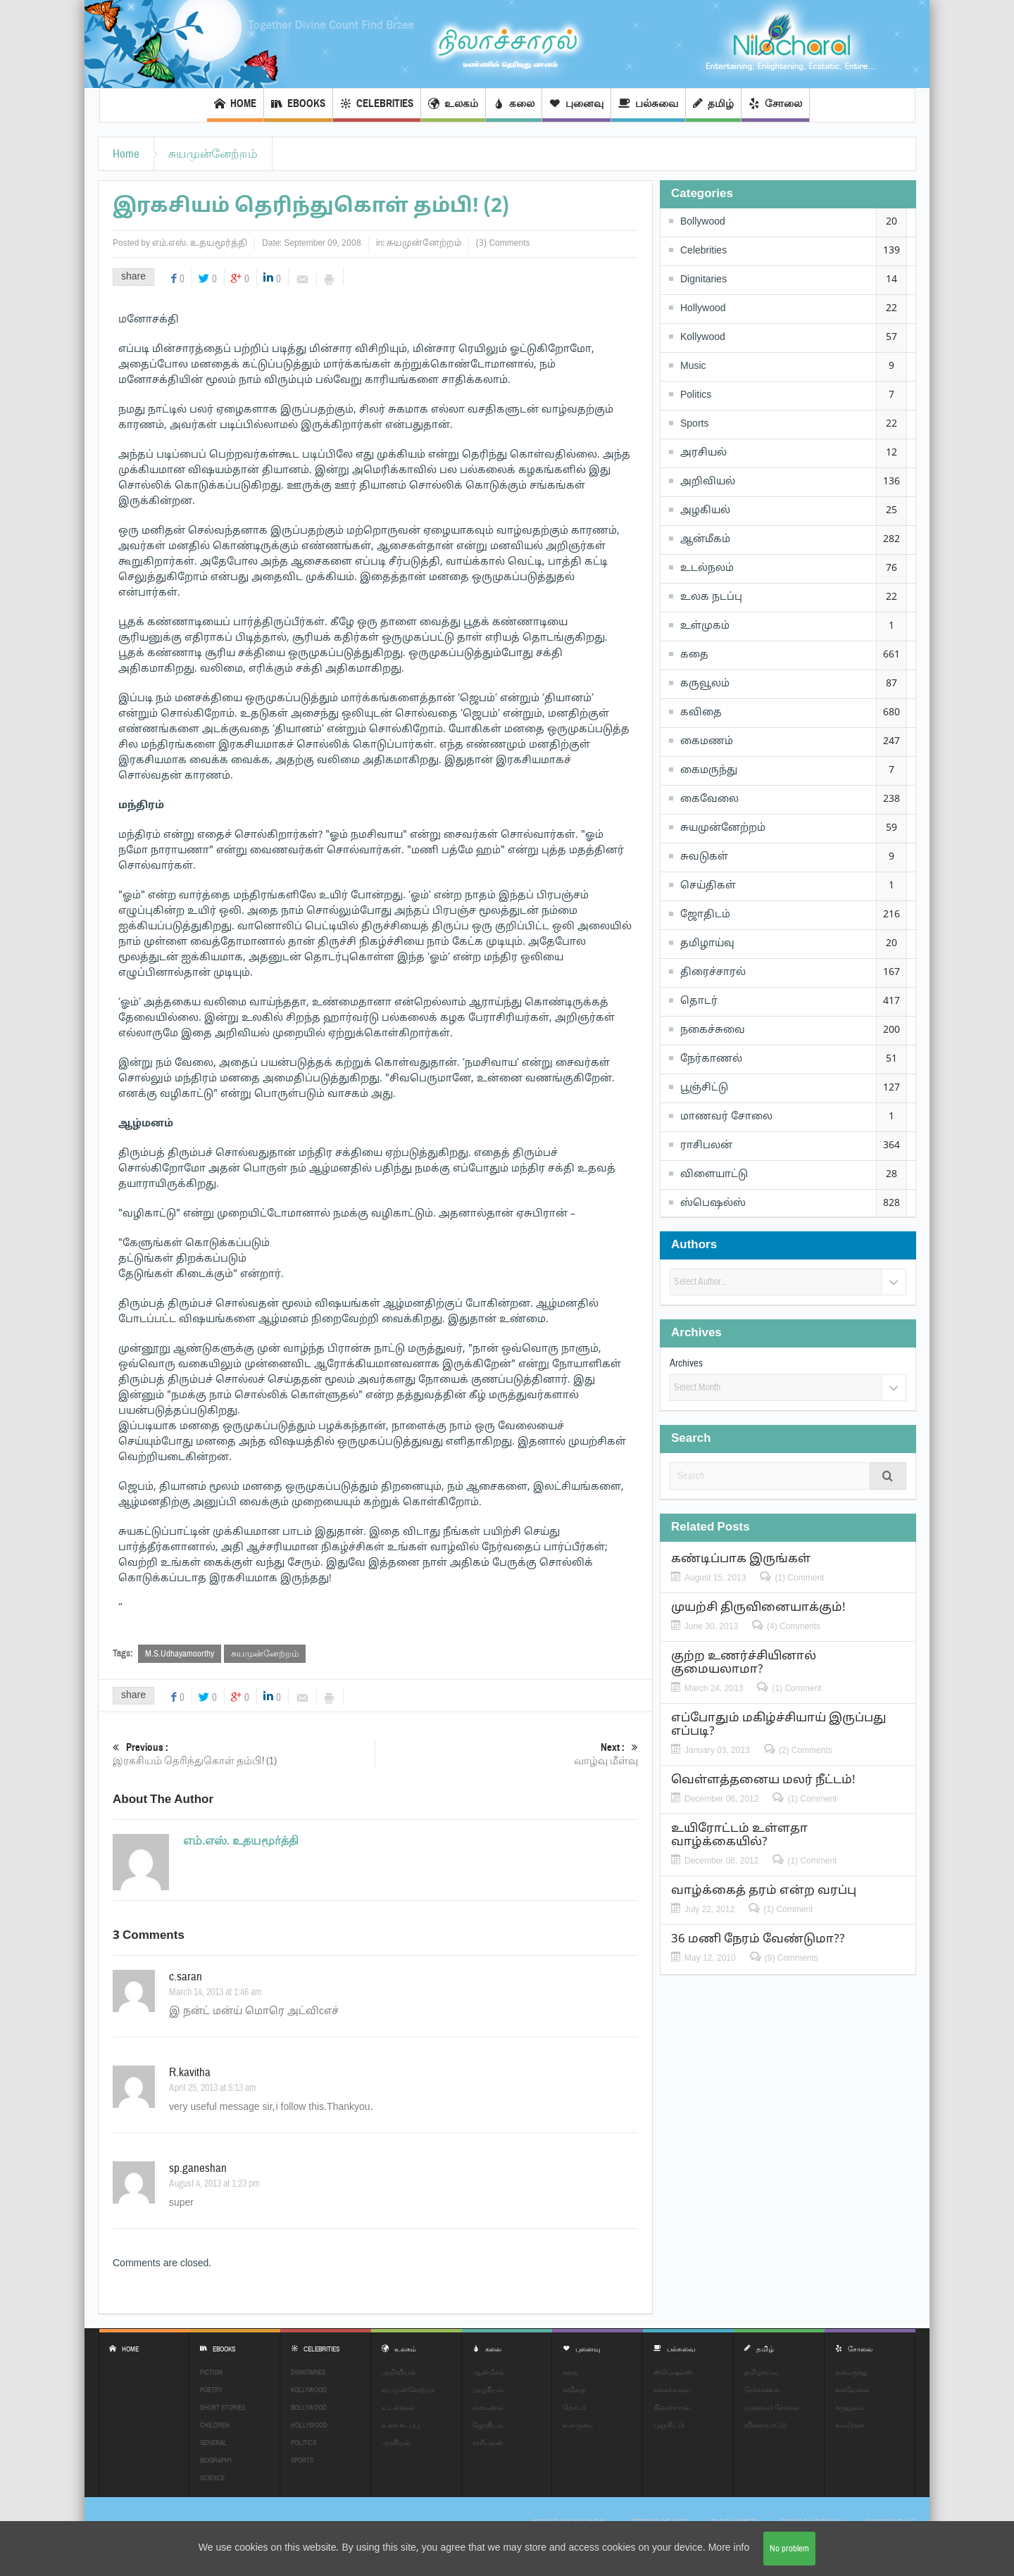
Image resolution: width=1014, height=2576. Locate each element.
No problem (789, 2548)
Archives (686, 1363)
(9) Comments (791, 1958)
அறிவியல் (707, 482)
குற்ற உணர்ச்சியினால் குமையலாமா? (743, 1663)
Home (235, 105)
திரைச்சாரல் (713, 973)
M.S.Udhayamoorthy (179, 1653)
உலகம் (453, 105)
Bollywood (702, 222)
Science (212, 2477)
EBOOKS (298, 105)
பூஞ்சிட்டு (704, 1088)
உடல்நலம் (707, 568)
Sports (694, 424)
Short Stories (222, 2407)
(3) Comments (503, 244)
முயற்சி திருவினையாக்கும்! (758, 1607)
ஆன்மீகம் (705, 540)
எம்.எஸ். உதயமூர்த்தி (199, 244)
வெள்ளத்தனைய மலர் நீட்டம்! (763, 1780)
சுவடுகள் (704, 857)
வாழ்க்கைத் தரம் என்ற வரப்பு (763, 1890)
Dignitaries (703, 280)
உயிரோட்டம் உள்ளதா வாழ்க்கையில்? (739, 1835)
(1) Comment (799, 1578)
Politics (695, 395)
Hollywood (703, 309)
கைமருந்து (708, 771)
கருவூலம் (705, 684)
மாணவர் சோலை (726, 1117)
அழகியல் (705, 511)
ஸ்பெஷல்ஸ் (713, 1204)
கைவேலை (709, 799)
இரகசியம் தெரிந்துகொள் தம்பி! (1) (244, 1754)
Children (215, 2425)
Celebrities (376, 105)
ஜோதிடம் (705, 915)
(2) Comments (805, 1750)
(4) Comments (793, 1626)
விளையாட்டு (714, 1175)
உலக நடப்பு (711, 597)
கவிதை (701, 713)
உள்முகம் (705, 626)
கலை (514, 105)
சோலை (775, 105)
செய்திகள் (708, 886)
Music (693, 366)
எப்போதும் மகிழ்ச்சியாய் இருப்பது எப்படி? (779, 1724)
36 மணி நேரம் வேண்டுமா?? (758, 1939)
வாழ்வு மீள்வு (507, 1754)
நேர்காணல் (711, 1059)
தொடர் (699, 1001)
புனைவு (576, 105)
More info (728, 2548)
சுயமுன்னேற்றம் (213, 153)
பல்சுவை (648, 105)
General (213, 2442)
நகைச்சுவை (712, 1030)
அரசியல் (703, 453)
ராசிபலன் (706, 1146)
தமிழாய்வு (707, 944)
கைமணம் (706, 742)
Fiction (211, 2372)
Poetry (211, 2389)
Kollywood (702, 338)
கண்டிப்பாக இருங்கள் (740, 1559)
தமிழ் (713, 105)
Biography (216, 2460)
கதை (694, 655)
